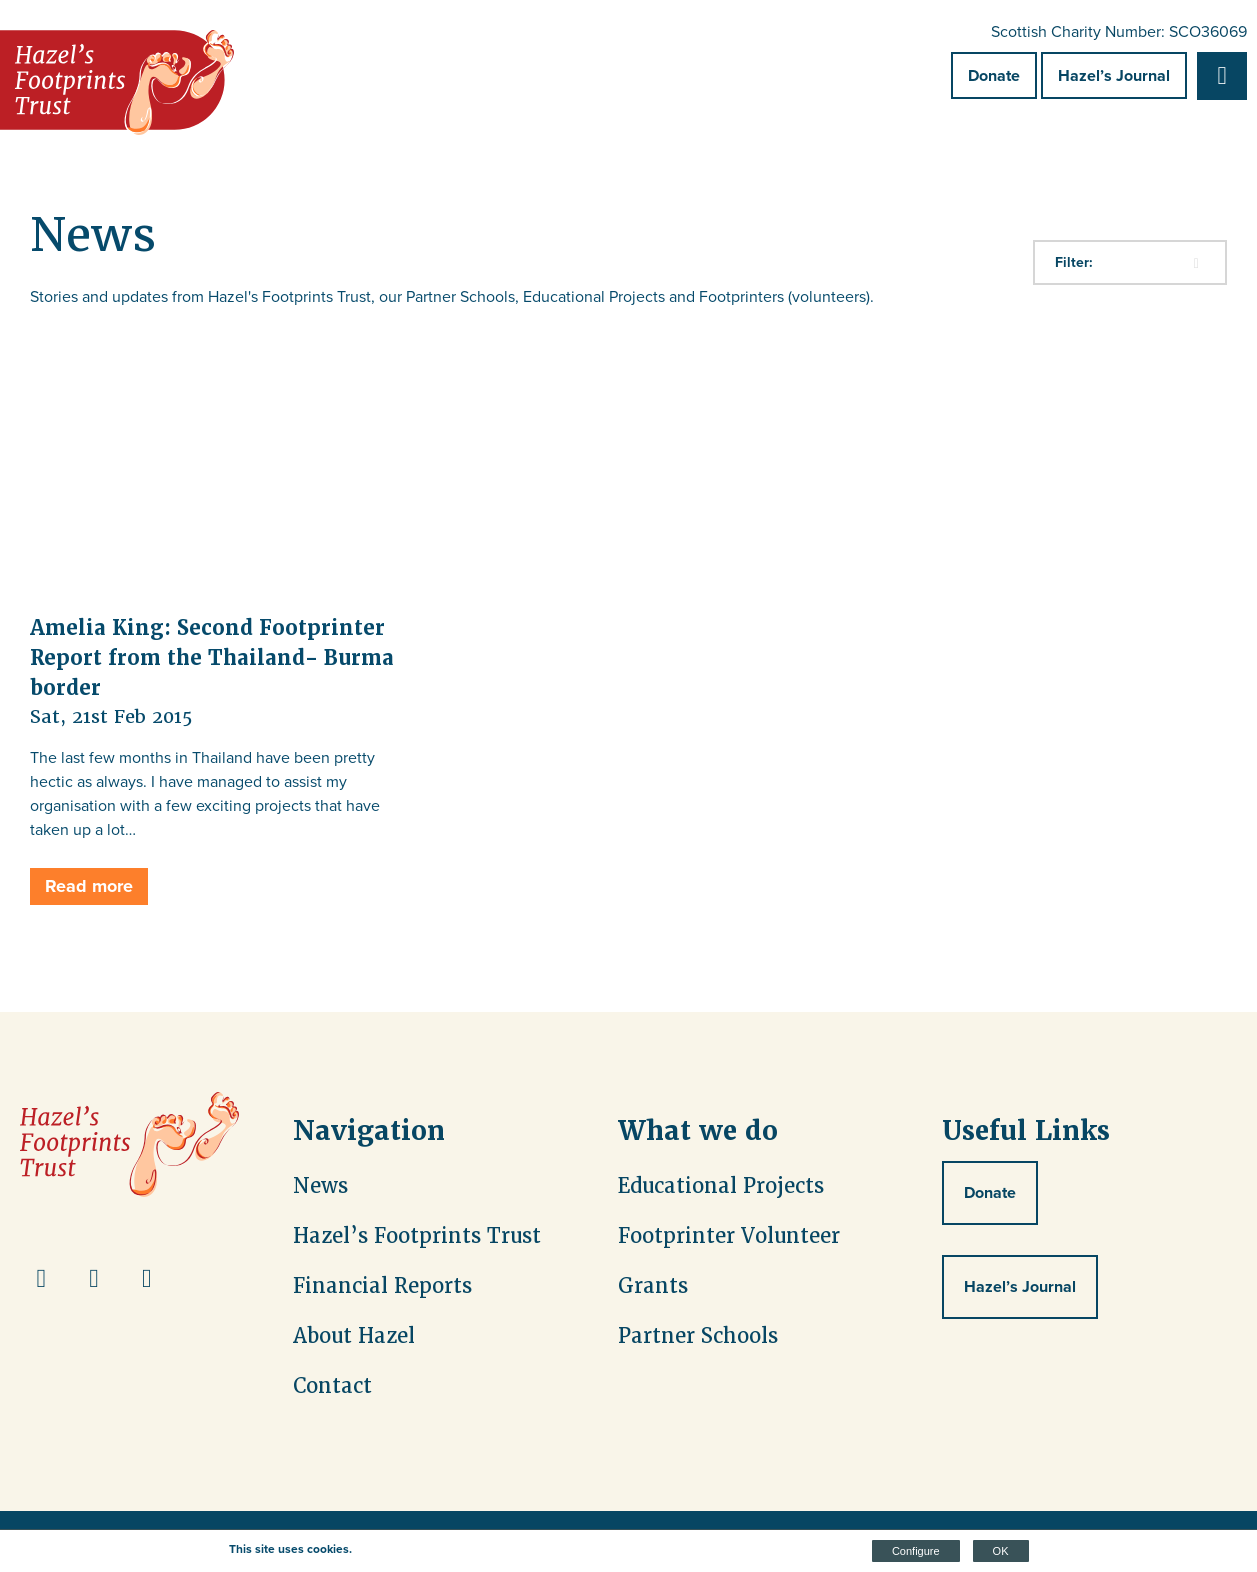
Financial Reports (382, 1286)
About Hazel (354, 1336)
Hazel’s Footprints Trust (417, 1236)
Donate (994, 75)
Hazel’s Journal (1114, 75)
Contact (332, 1386)
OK (1001, 1551)
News (320, 1186)
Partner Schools (698, 1336)
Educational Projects (721, 1186)
